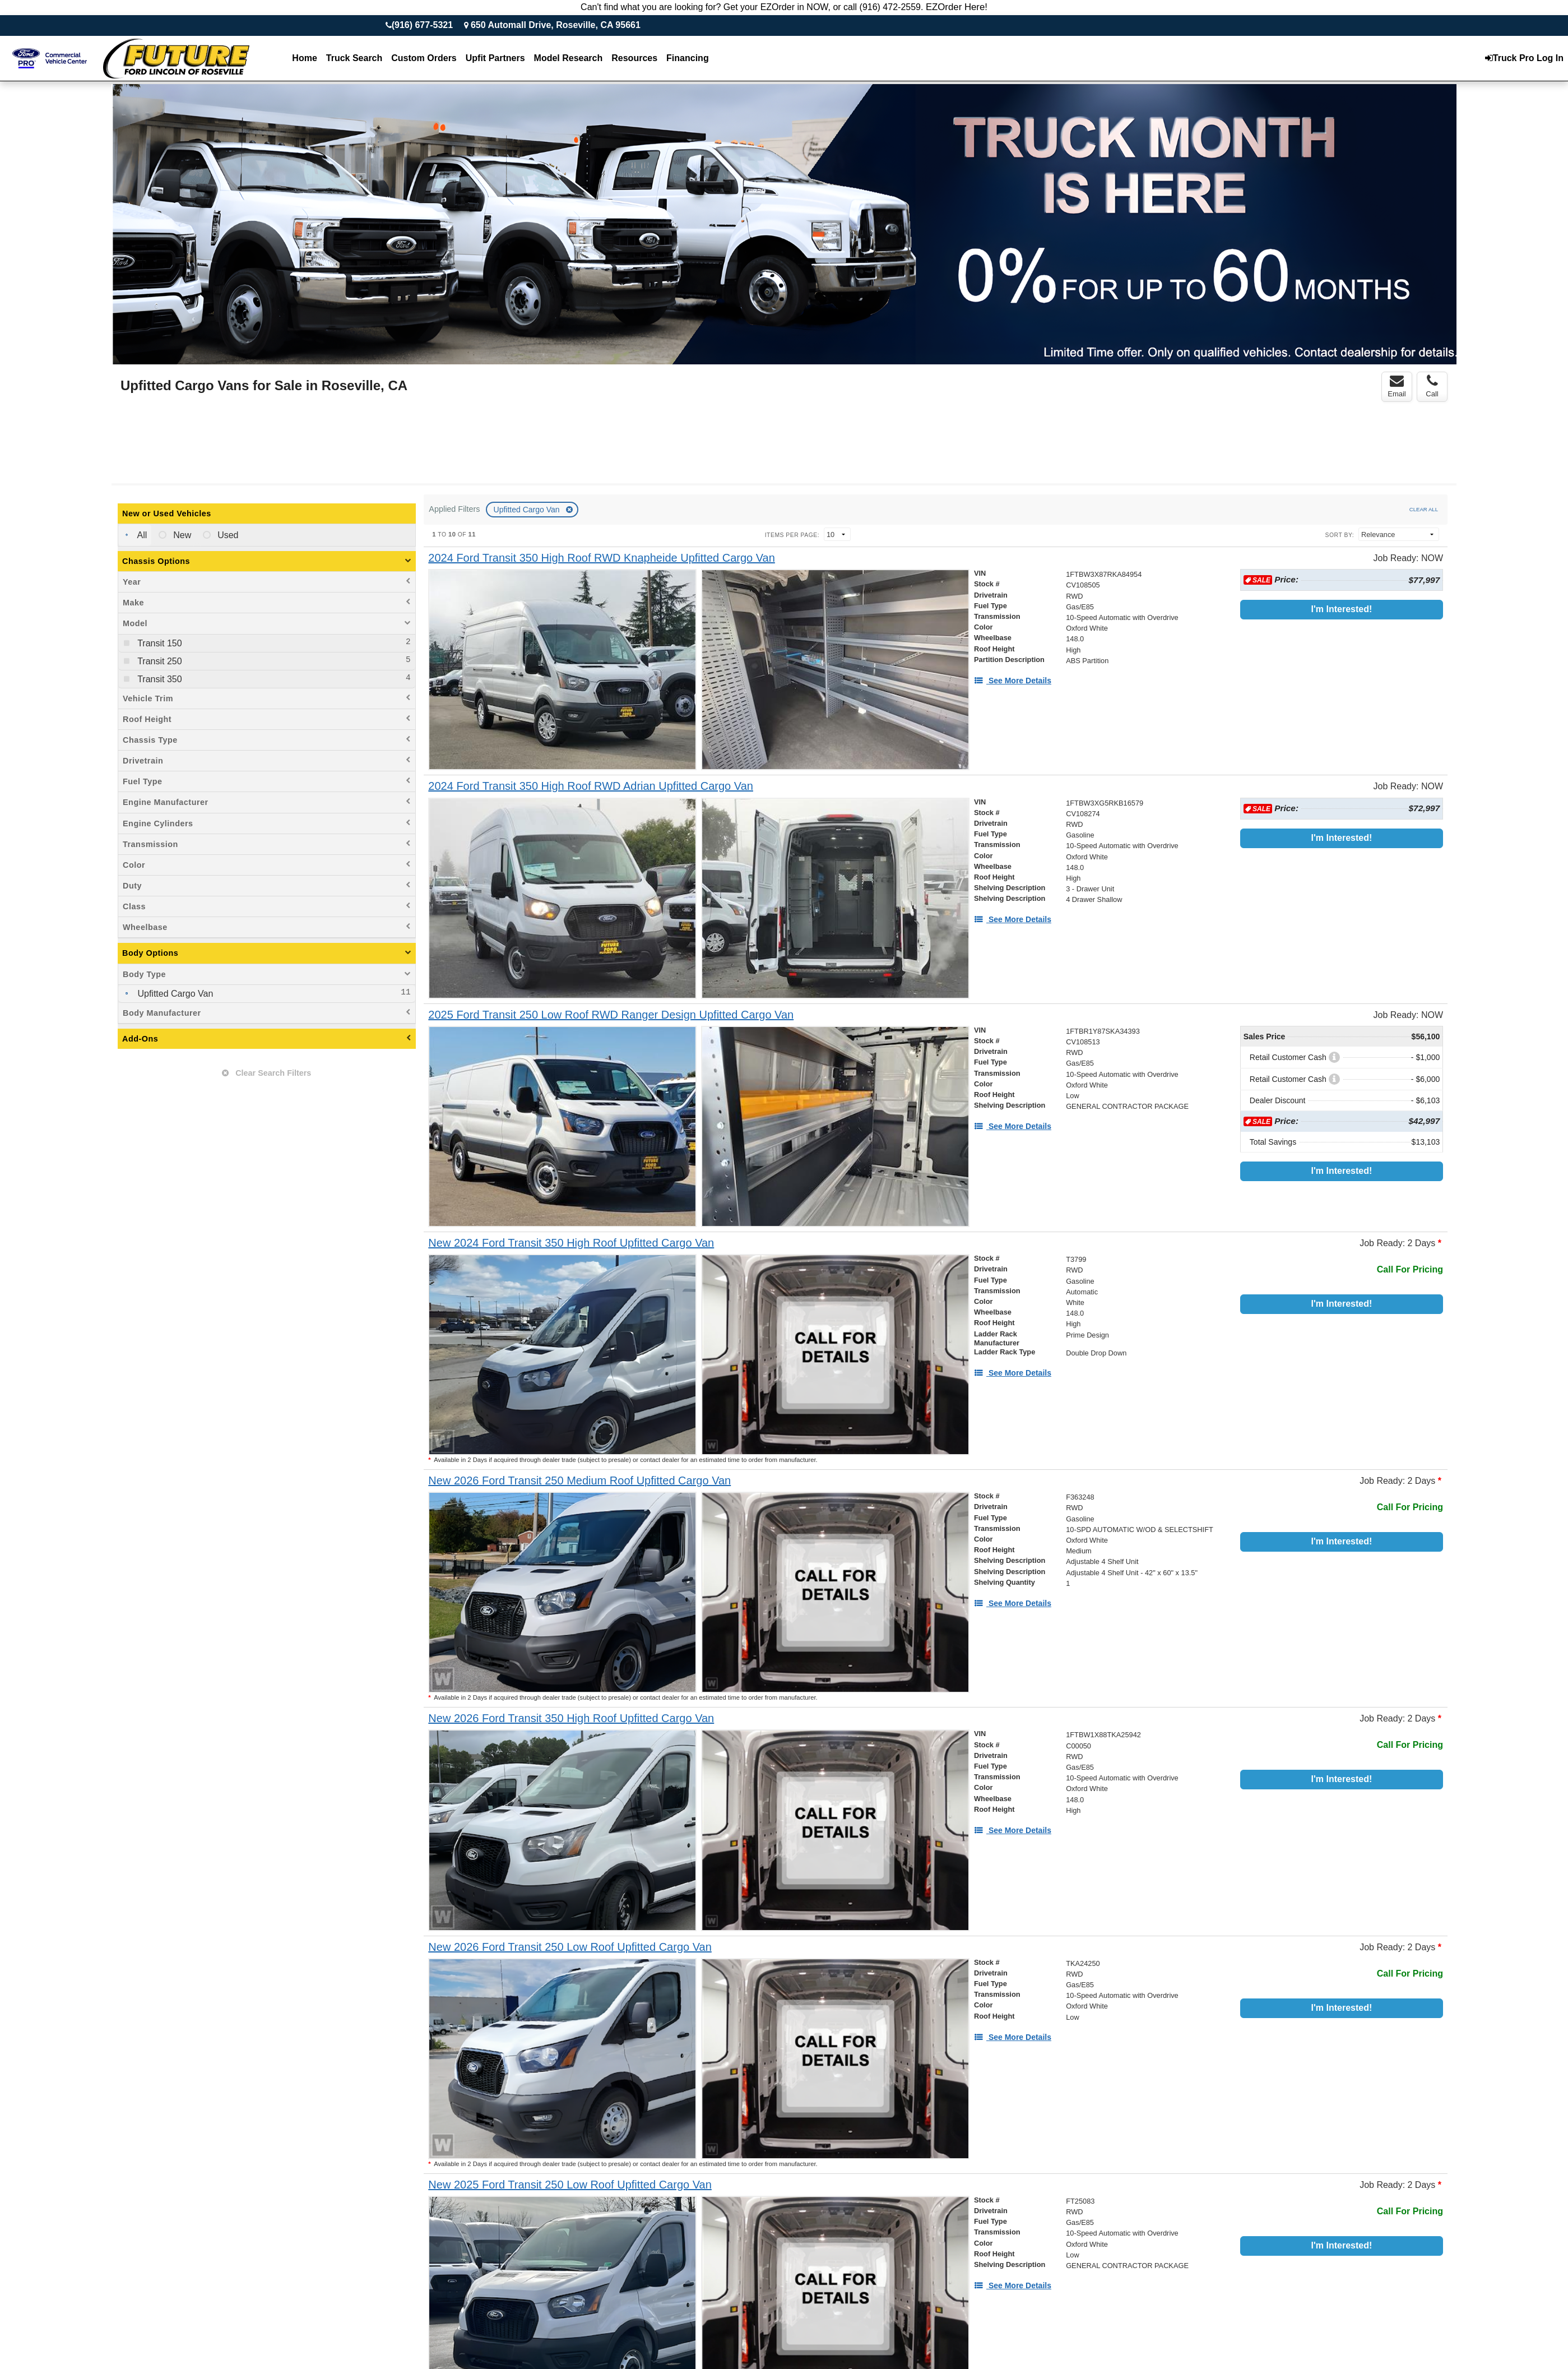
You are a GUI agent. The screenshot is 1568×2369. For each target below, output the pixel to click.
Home (304, 58)
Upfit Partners (495, 58)
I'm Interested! (1341, 609)
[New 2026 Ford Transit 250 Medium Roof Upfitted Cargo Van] (579, 1480)
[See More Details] (1012, 680)
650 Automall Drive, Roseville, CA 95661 (556, 25)
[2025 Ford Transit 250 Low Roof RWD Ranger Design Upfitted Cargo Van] (611, 1014)
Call (1432, 386)
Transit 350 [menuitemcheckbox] (158, 679)
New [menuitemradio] (181, 535)
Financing (687, 58)
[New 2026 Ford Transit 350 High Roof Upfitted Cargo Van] (571, 1718)
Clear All (1423, 509)
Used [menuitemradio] (227, 535)
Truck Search (354, 58)
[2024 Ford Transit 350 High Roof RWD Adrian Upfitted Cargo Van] (590, 786)
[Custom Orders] (424, 58)
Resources (634, 58)
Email (1397, 386)
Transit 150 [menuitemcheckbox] (158, 643)
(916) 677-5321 (422, 25)
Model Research (568, 58)
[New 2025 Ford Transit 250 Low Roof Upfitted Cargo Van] (569, 2184)
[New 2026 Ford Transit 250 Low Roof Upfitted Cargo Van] (569, 1947)
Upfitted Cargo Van (528, 509)
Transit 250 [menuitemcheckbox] (158, 661)
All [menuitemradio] (141, 535)
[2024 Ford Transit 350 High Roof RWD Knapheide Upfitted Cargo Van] (601, 558)
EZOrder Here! (956, 7)
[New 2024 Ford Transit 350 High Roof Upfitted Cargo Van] (571, 1243)
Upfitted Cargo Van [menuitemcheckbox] (174, 993)
